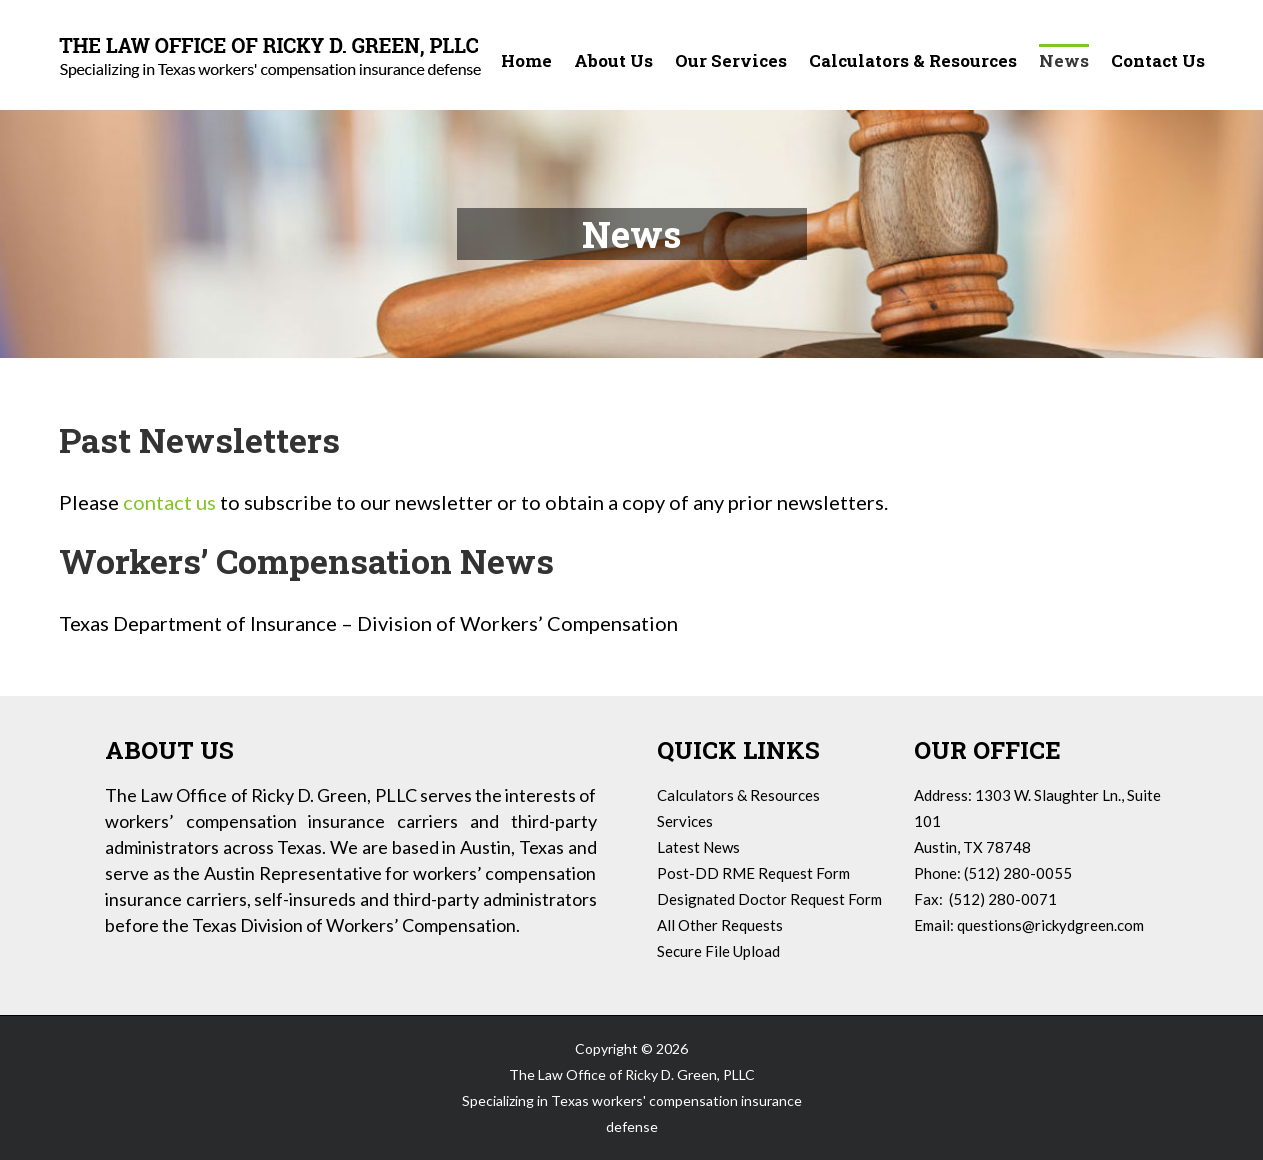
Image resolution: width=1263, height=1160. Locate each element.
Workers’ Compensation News (306, 560)
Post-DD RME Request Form (753, 873)
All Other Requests (720, 925)
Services (685, 821)
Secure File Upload (718, 951)
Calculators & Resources (738, 795)
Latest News (698, 847)
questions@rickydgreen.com (1050, 925)
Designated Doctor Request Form (769, 899)
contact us (169, 502)
